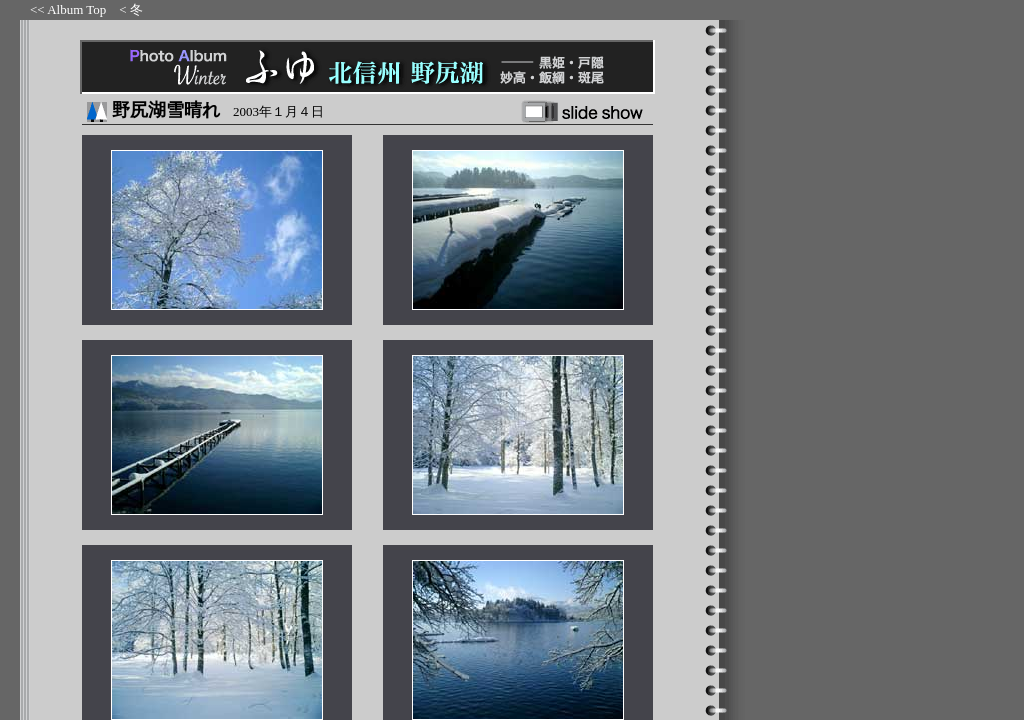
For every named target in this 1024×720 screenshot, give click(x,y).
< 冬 (131, 9)
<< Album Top (68, 9)
